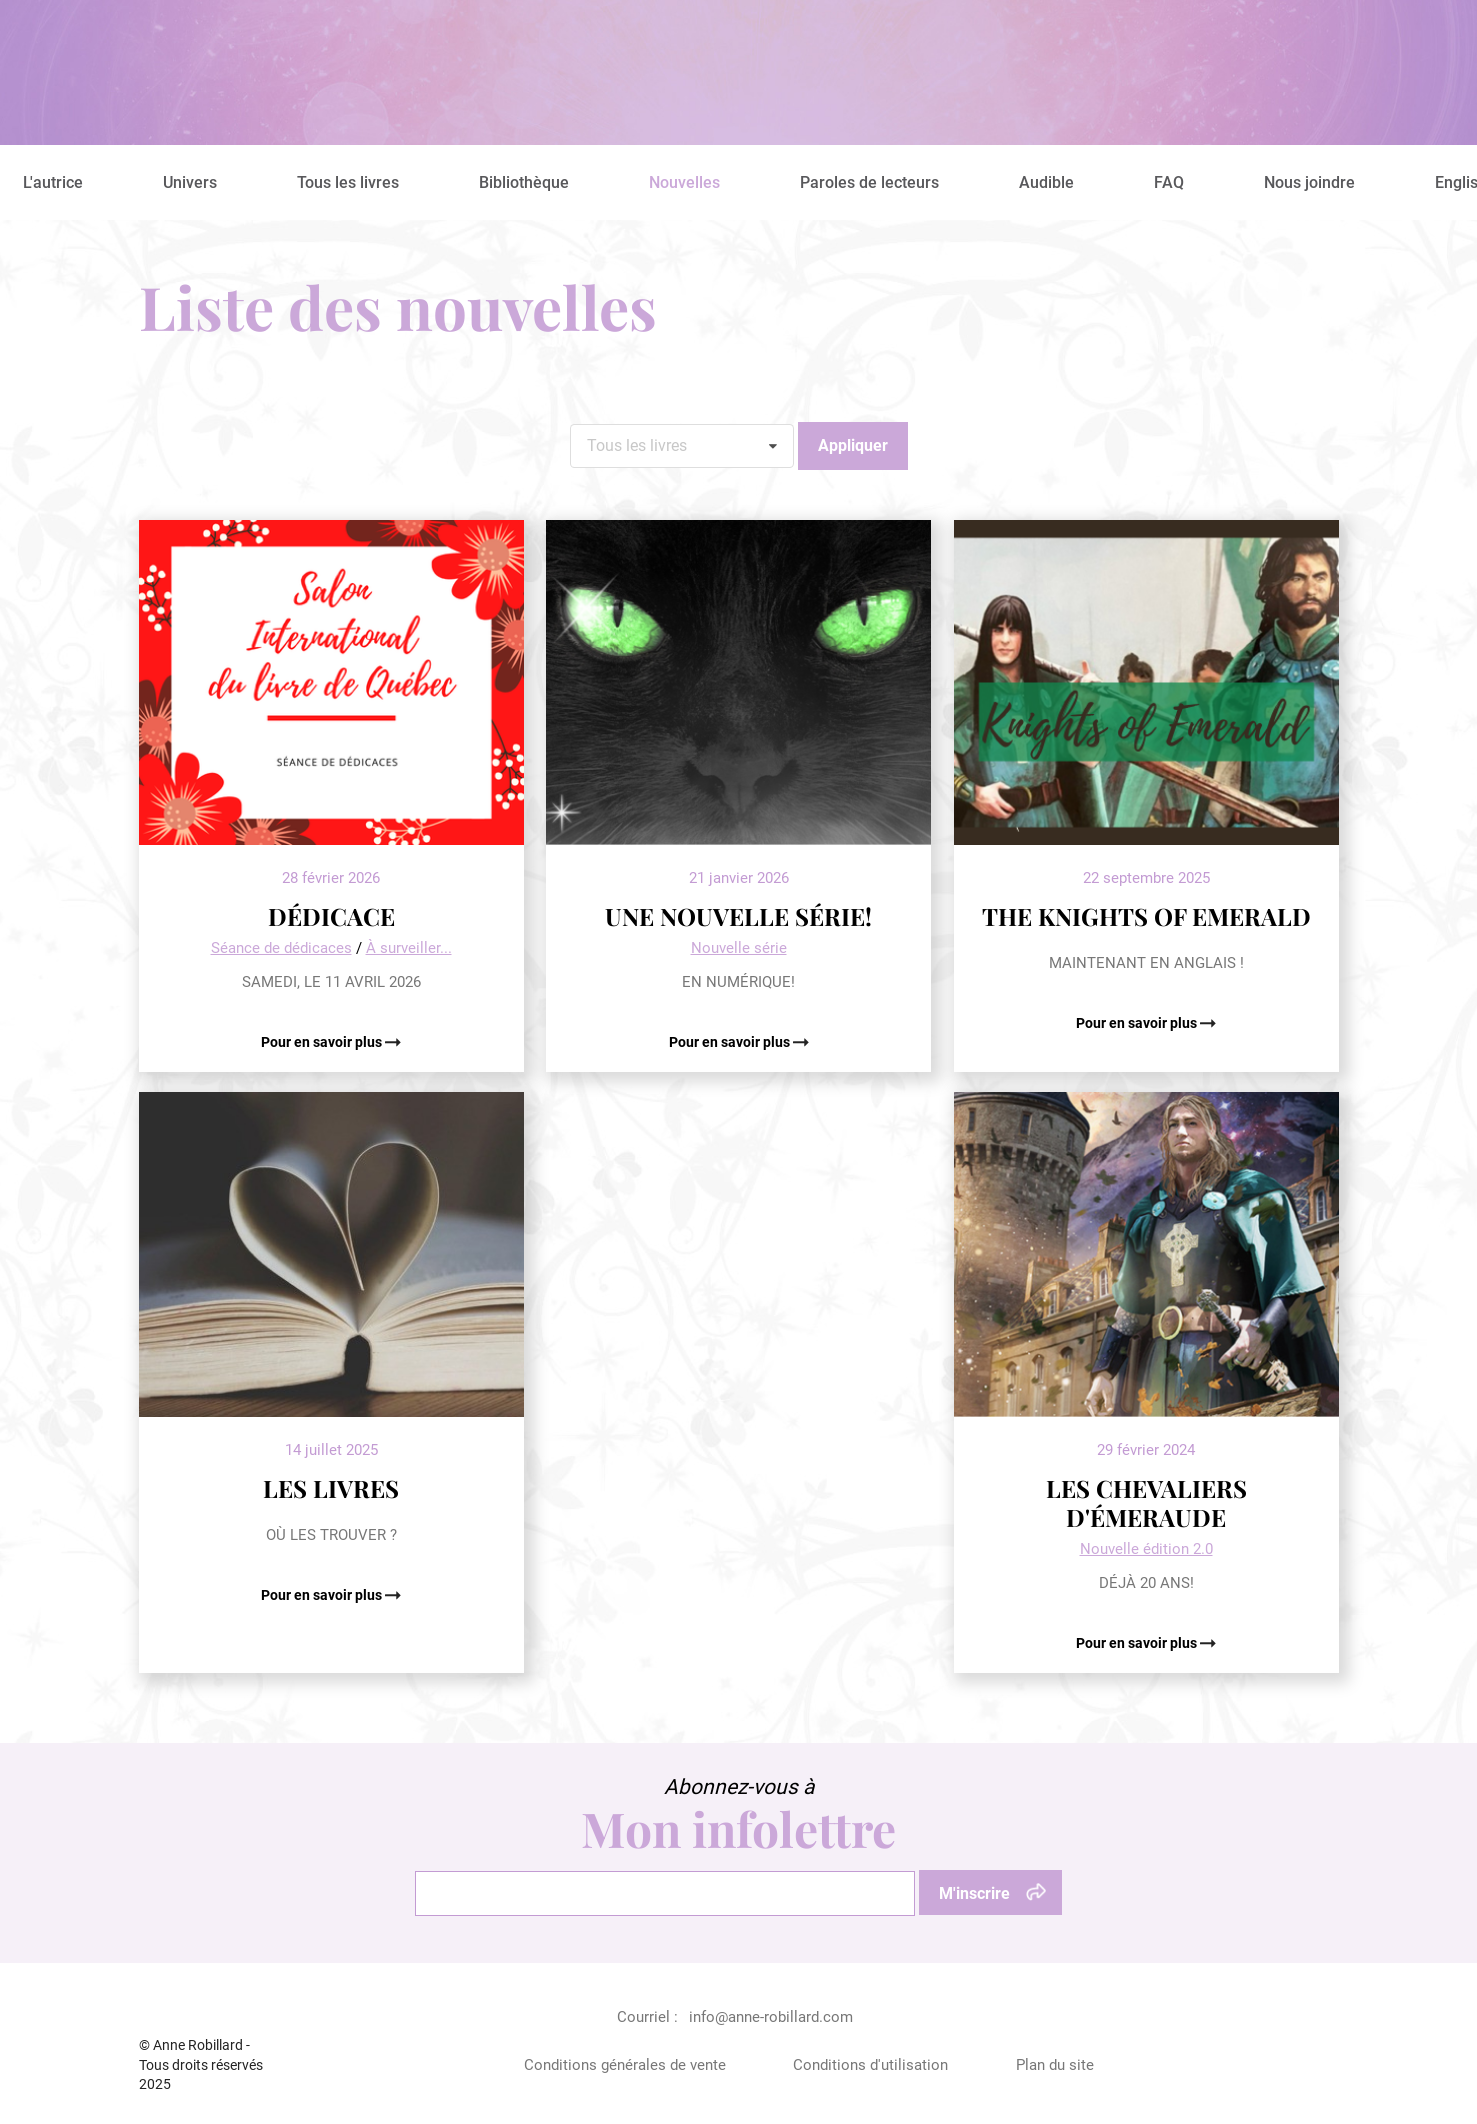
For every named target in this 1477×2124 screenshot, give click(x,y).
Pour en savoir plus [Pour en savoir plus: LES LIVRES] (323, 1595)
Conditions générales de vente (625, 2065)
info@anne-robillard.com (771, 2017)
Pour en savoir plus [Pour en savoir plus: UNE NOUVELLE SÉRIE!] (731, 1042)
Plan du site (1055, 2065)
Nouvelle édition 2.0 (1146, 1549)
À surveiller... (409, 948)
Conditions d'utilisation (870, 2065)
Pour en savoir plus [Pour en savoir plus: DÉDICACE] (323, 1042)
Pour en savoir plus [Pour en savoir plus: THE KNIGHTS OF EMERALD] (1138, 1023)
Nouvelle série (739, 948)
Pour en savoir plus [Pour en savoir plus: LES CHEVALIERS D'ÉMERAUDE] (1138, 1643)
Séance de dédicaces (281, 948)
